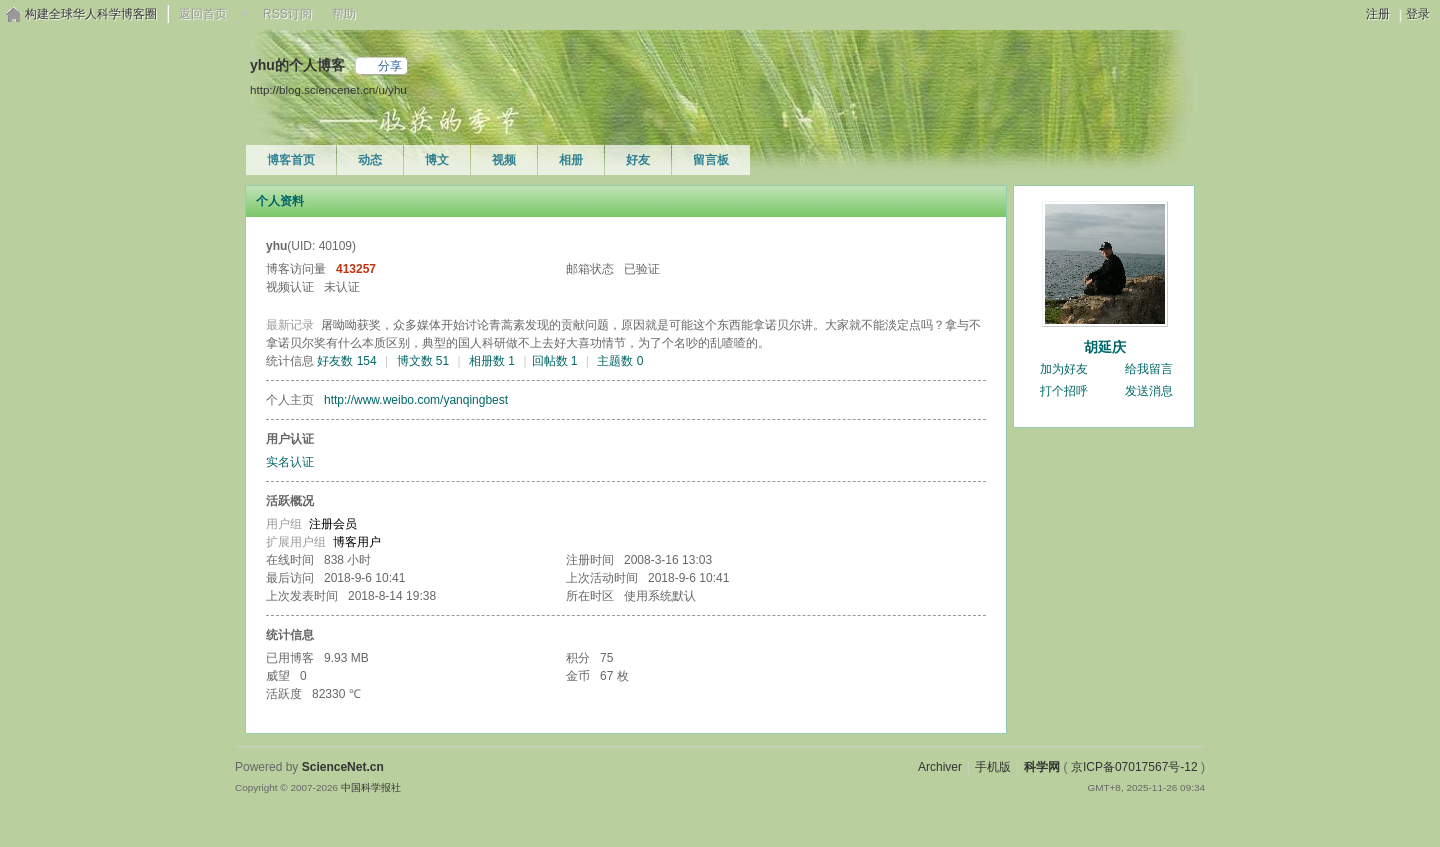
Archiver (940, 767)
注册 (1378, 14)
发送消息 (1149, 391)
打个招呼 (1064, 391)
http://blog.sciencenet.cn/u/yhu (328, 89)
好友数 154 (346, 361)
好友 (638, 160)
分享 (390, 66)
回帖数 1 (555, 361)
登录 (1418, 14)
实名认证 (290, 462)
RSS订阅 (287, 14)
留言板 (711, 160)
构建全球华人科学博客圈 (91, 14)
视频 (504, 160)
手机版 (993, 767)
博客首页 (291, 160)
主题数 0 (620, 361)
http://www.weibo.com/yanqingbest (416, 400)
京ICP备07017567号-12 (1134, 767)
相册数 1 (492, 361)
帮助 (344, 14)
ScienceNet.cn (343, 767)
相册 (571, 160)
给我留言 (1149, 369)
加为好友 (1064, 369)
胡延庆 (1105, 347)
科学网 (1042, 767)
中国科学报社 (371, 787)
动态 (370, 160)
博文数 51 (423, 361)
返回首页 (203, 14)
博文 (437, 160)
